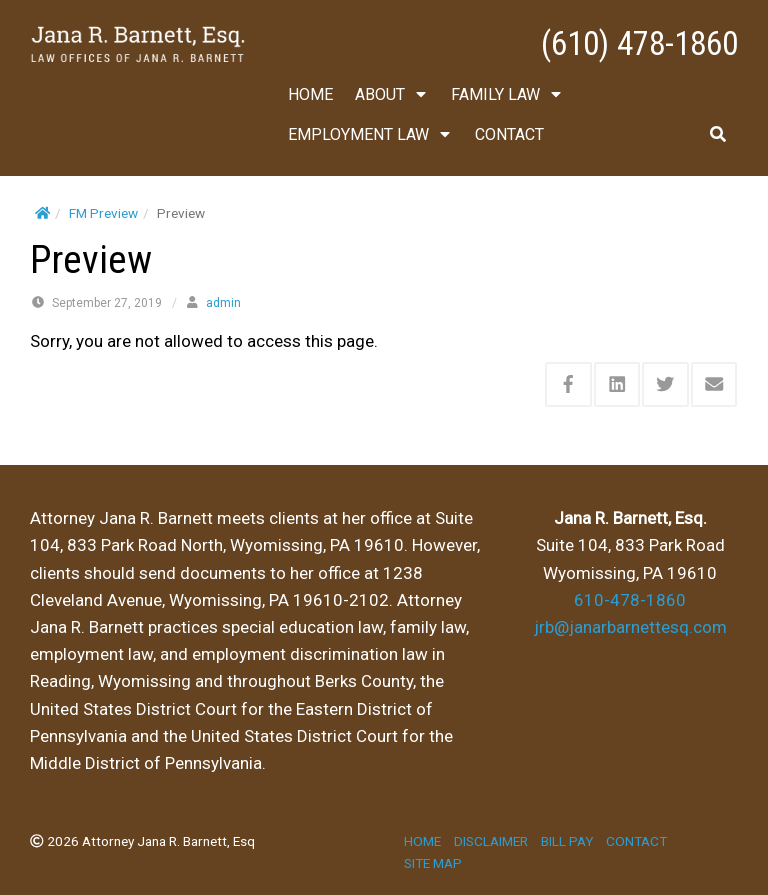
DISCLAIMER (491, 841)
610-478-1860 (630, 600)
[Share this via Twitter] (665, 384)
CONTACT (509, 134)
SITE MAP (433, 863)
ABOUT (392, 94)
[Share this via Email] (714, 384)
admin (223, 303)
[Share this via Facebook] (568, 384)
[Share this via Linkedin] (617, 384)
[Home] (42, 213)
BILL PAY (567, 841)
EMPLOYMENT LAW (370, 134)
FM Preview (103, 213)
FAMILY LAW (507, 94)
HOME (310, 94)
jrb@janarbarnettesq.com (630, 627)
